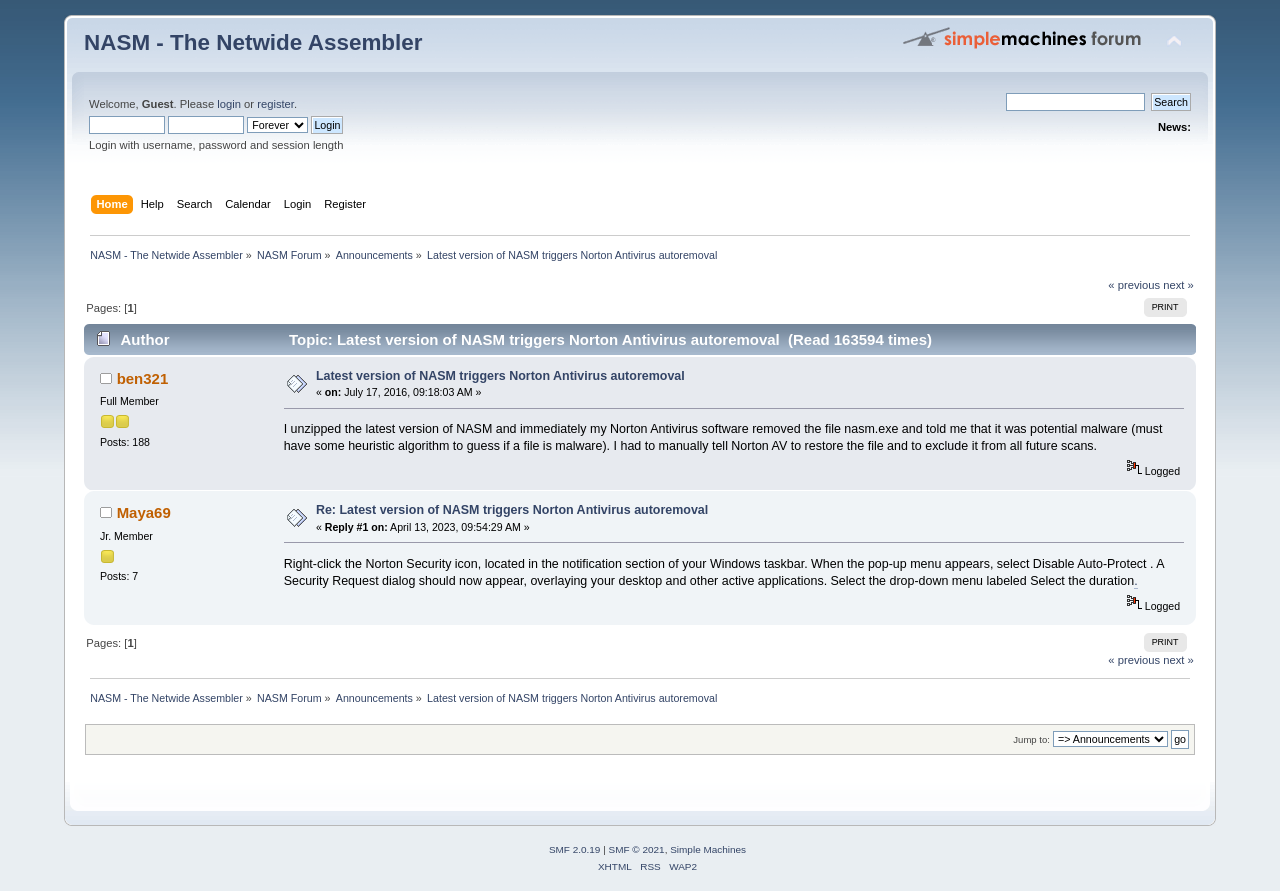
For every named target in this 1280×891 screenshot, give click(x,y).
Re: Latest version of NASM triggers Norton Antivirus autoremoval (512, 510)
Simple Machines (708, 849)
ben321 (143, 378)
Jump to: (1031, 739)
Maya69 (144, 512)
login (229, 104)
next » (1178, 285)
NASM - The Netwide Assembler (253, 42)
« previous (1134, 285)
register (275, 104)
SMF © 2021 (637, 849)
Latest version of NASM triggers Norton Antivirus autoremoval (500, 376)
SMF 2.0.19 (575, 849)
